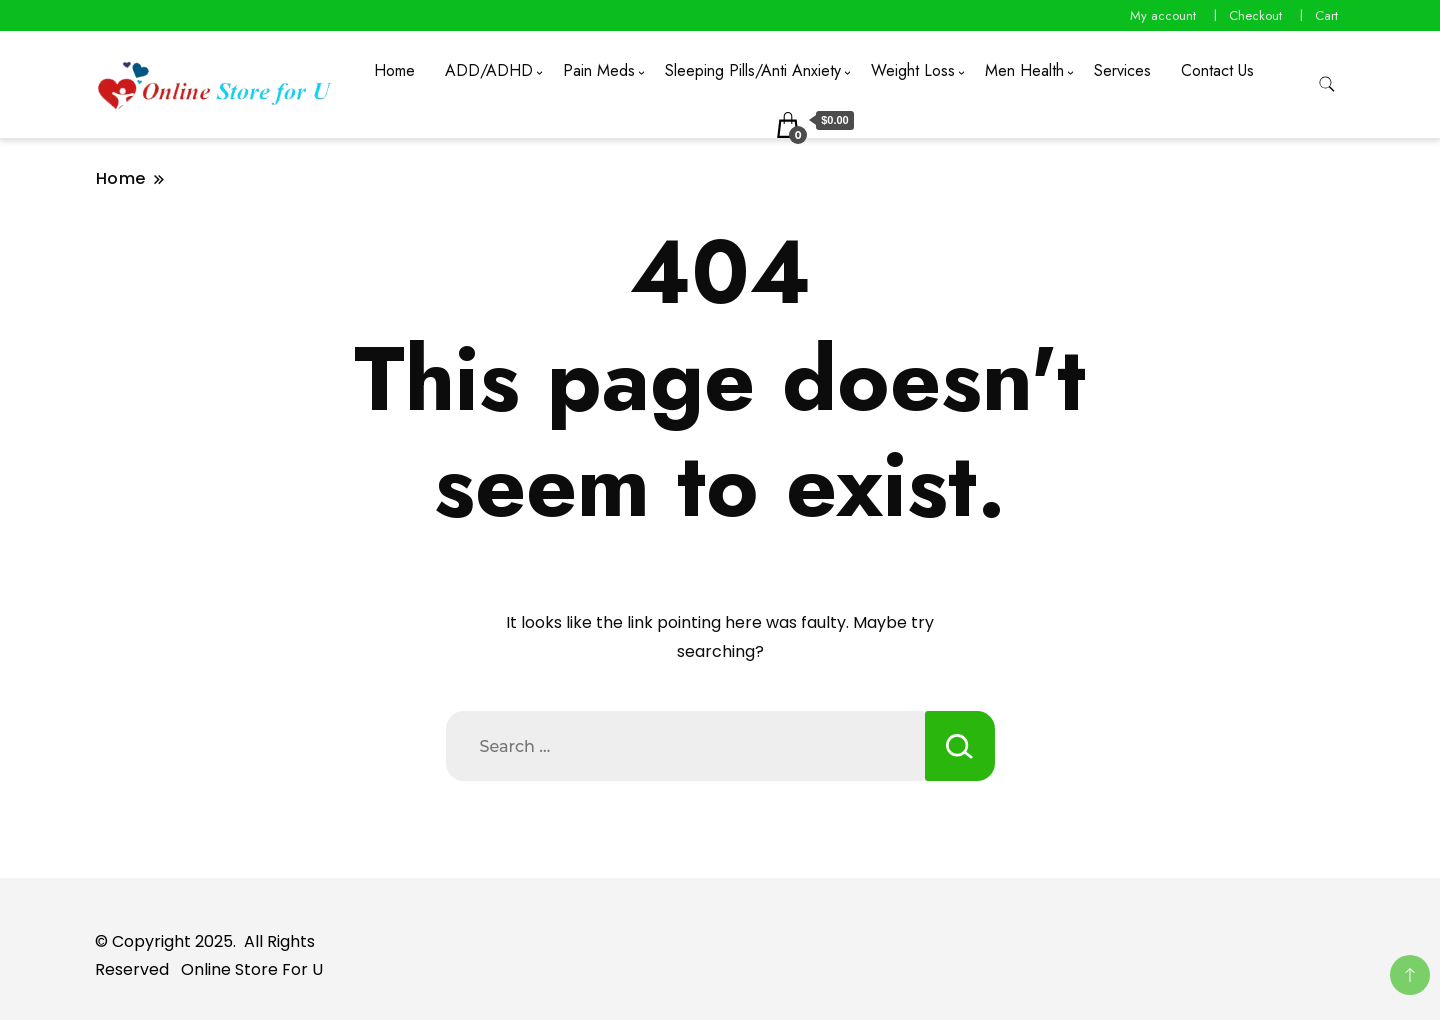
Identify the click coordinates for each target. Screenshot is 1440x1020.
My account (1163, 15)
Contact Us (1217, 70)
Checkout (1255, 15)
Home (394, 70)
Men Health (1024, 70)
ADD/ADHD (489, 70)
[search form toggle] (1327, 84)
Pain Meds (599, 70)
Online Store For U (252, 969)
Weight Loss (913, 70)
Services (1122, 70)
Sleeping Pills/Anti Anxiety (753, 70)
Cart (1326, 15)
